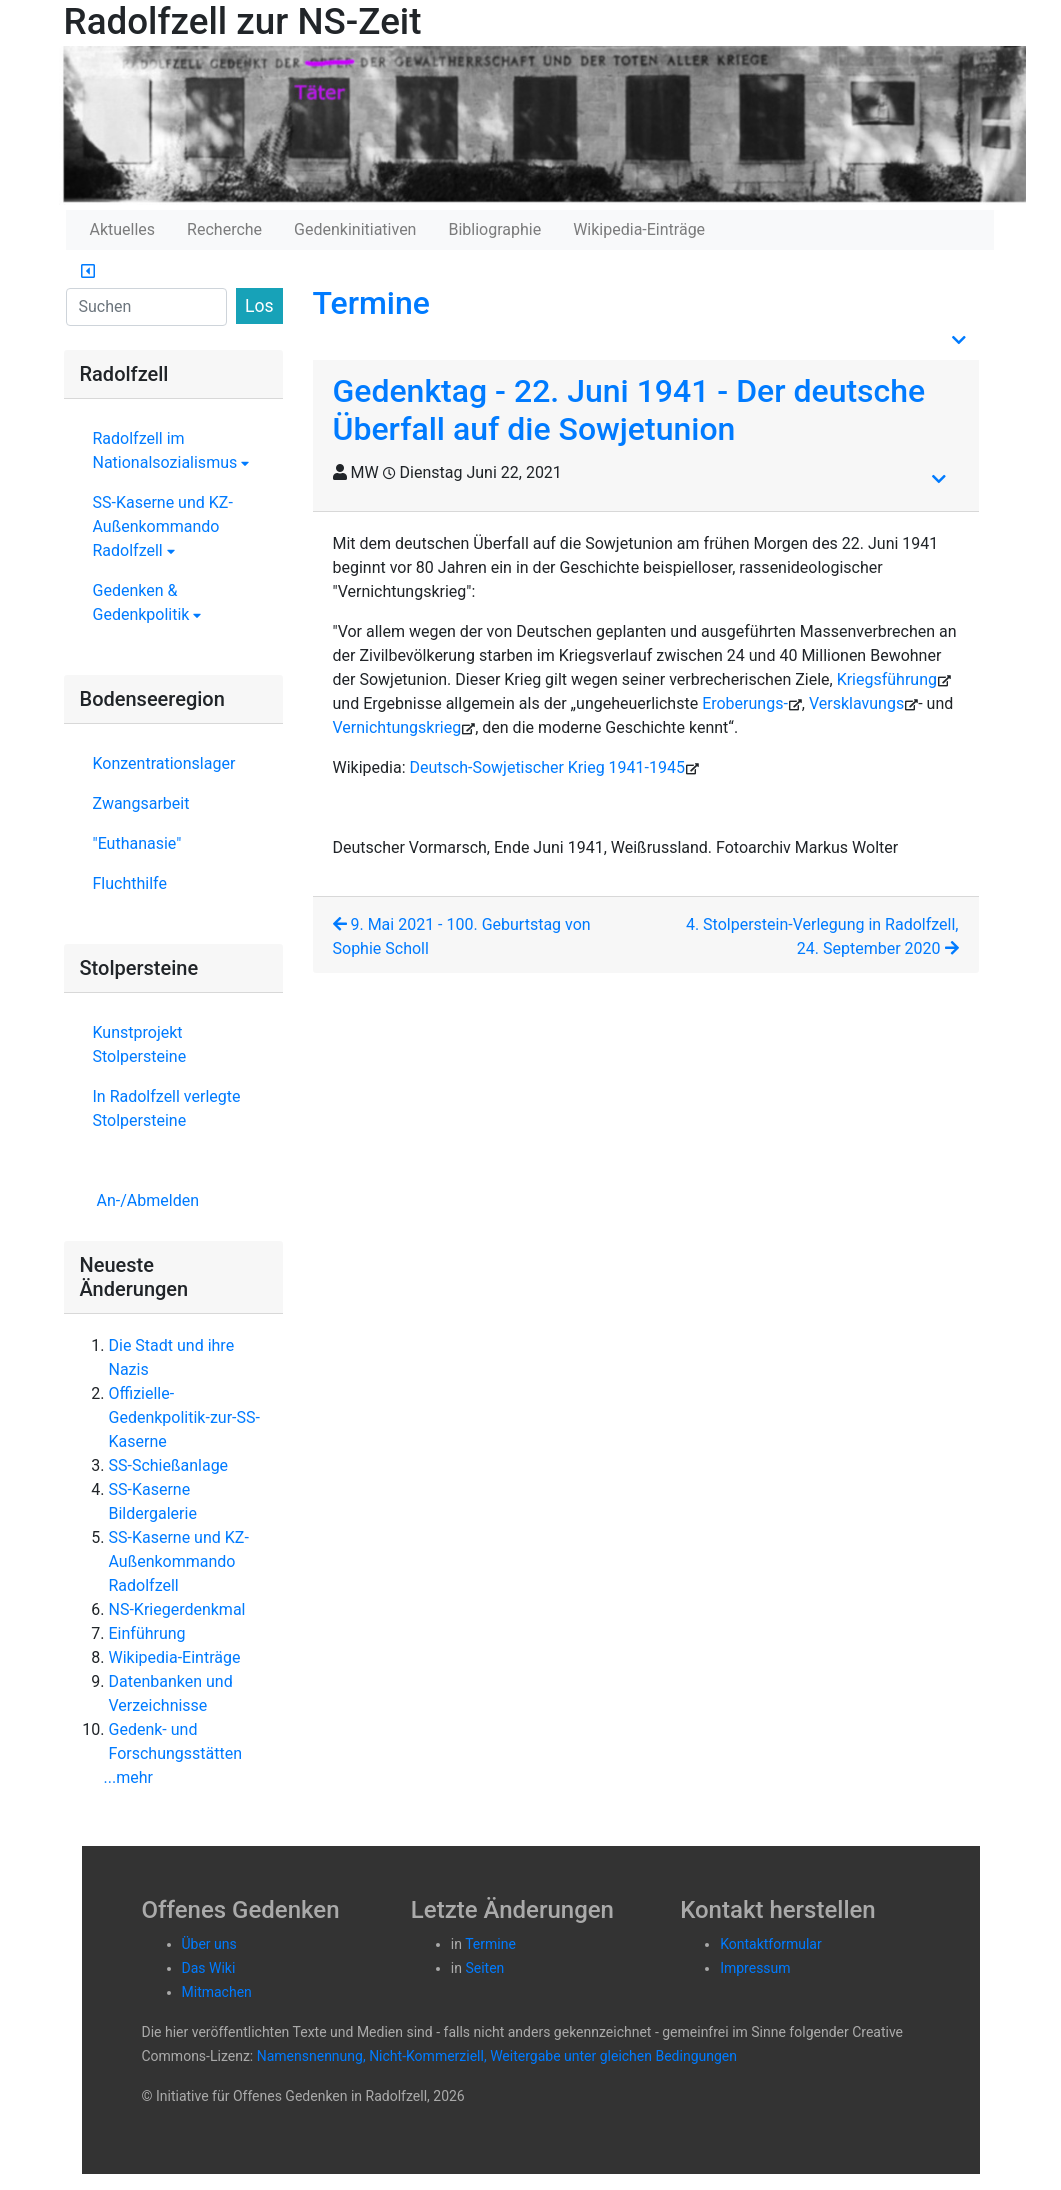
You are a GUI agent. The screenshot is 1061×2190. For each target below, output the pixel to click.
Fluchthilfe (130, 883)
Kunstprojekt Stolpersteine (140, 1044)
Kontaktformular (771, 1944)
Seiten (484, 1968)
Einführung (147, 1633)
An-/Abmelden (148, 1200)
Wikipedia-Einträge (639, 229)
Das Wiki (209, 1968)
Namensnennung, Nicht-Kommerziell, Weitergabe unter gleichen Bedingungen (497, 2056)
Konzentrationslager (164, 763)
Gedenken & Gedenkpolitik (147, 602)
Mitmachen (217, 1992)
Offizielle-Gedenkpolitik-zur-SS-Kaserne (184, 1417)
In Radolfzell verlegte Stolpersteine (167, 1108)
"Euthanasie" (137, 843)
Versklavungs (856, 703)
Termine (371, 303)
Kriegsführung (887, 679)
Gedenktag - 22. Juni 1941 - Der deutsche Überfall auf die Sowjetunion (629, 410)
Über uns (209, 1944)
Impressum (755, 1968)
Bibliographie (494, 229)
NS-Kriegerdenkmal (177, 1609)
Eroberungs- (745, 703)
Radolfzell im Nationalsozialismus (171, 450)
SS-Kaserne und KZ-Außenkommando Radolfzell (163, 526)
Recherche (224, 229)
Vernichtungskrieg (397, 727)
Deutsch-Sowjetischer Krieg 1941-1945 (547, 767)
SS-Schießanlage (169, 1465)
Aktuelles (123, 229)
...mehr (128, 1777)
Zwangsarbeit (141, 803)
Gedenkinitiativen (355, 229)
